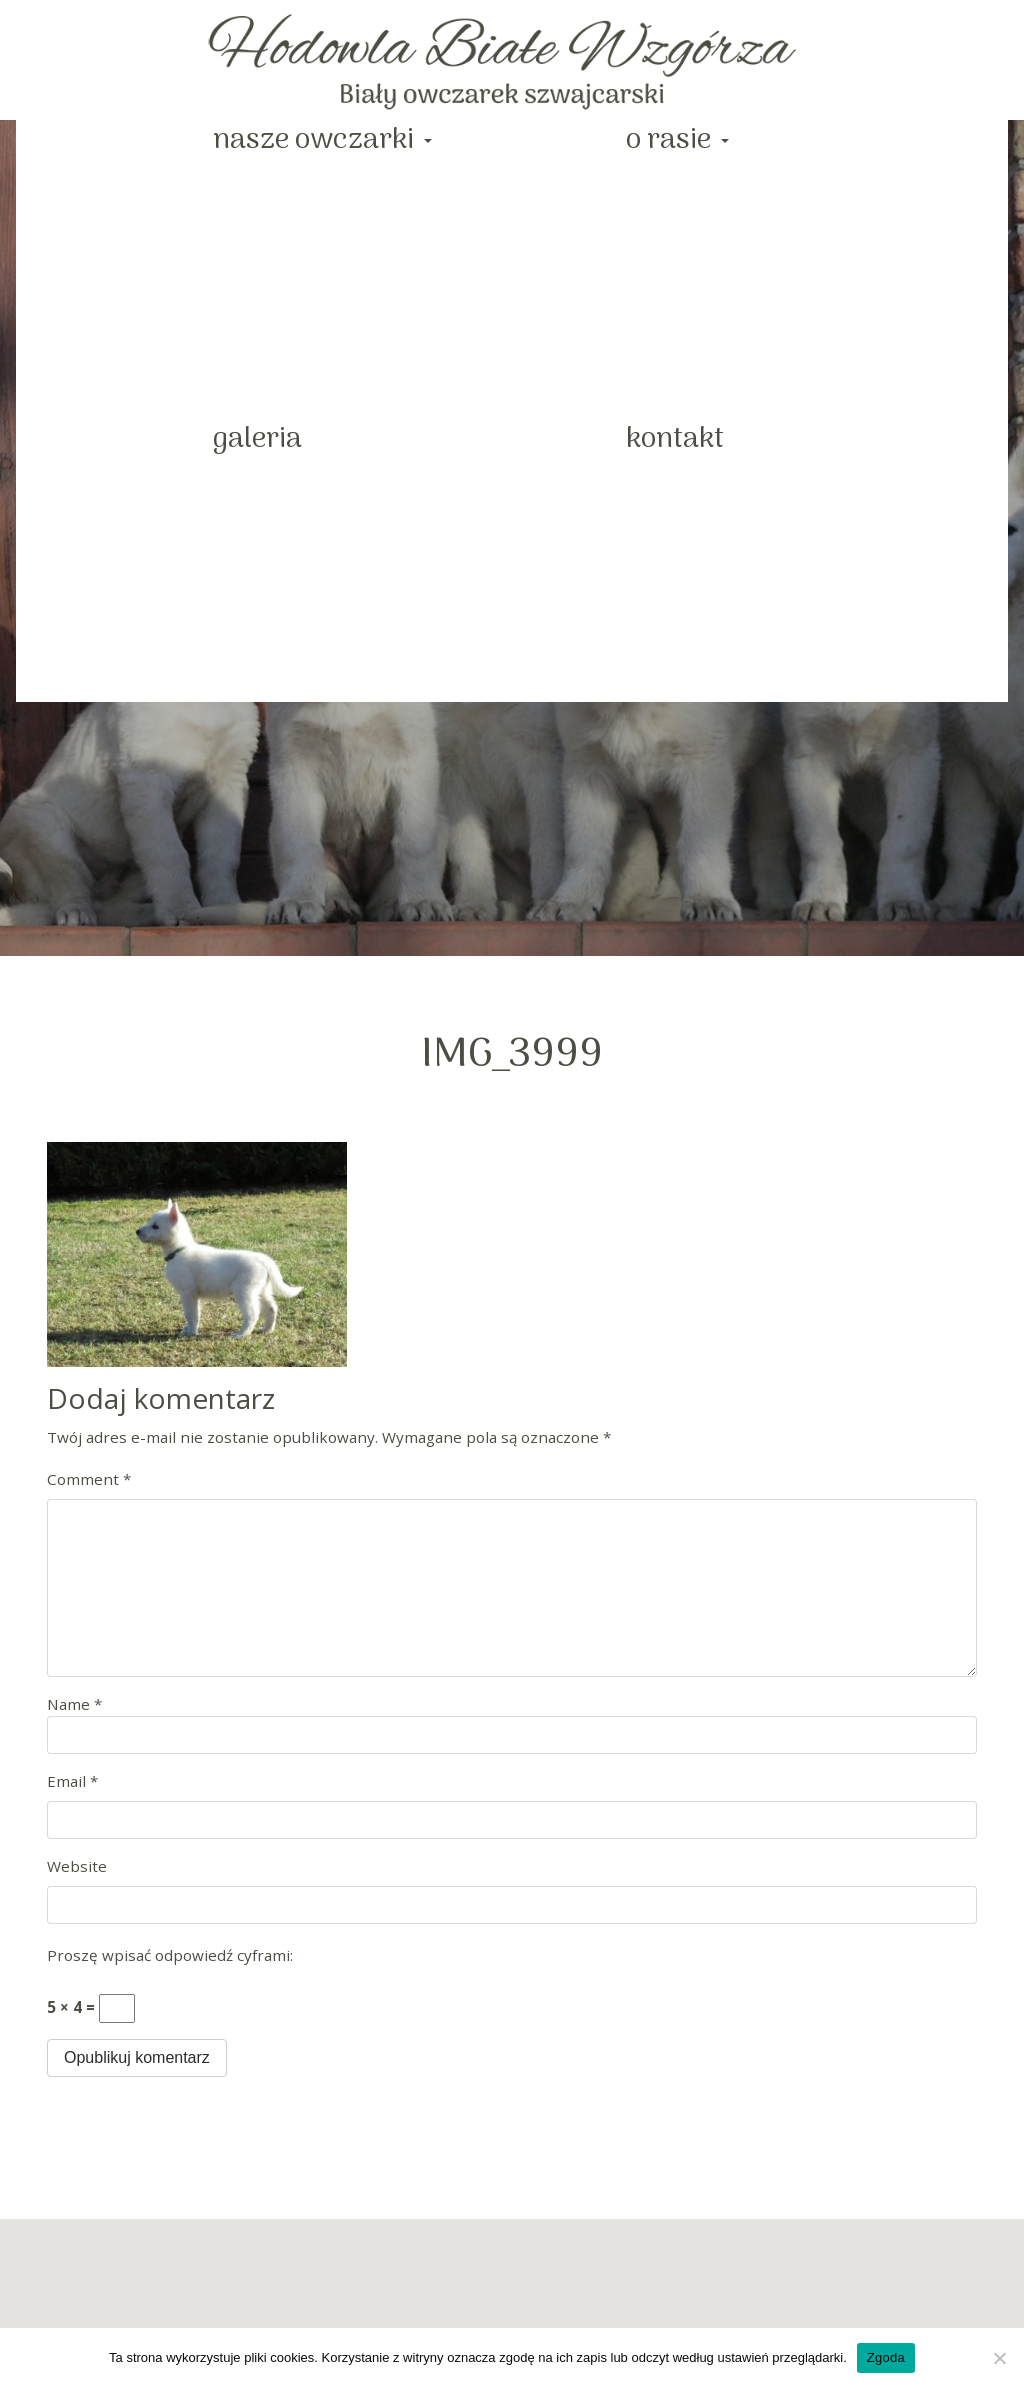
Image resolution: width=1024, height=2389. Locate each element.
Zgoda (886, 2357)
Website (77, 1866)
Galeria (257, 439)
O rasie (671, 140)
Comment (89, 1479)
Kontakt (675, 439)
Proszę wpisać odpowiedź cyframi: (170, 1955)
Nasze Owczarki (316, 140)
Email (72, 1781)
